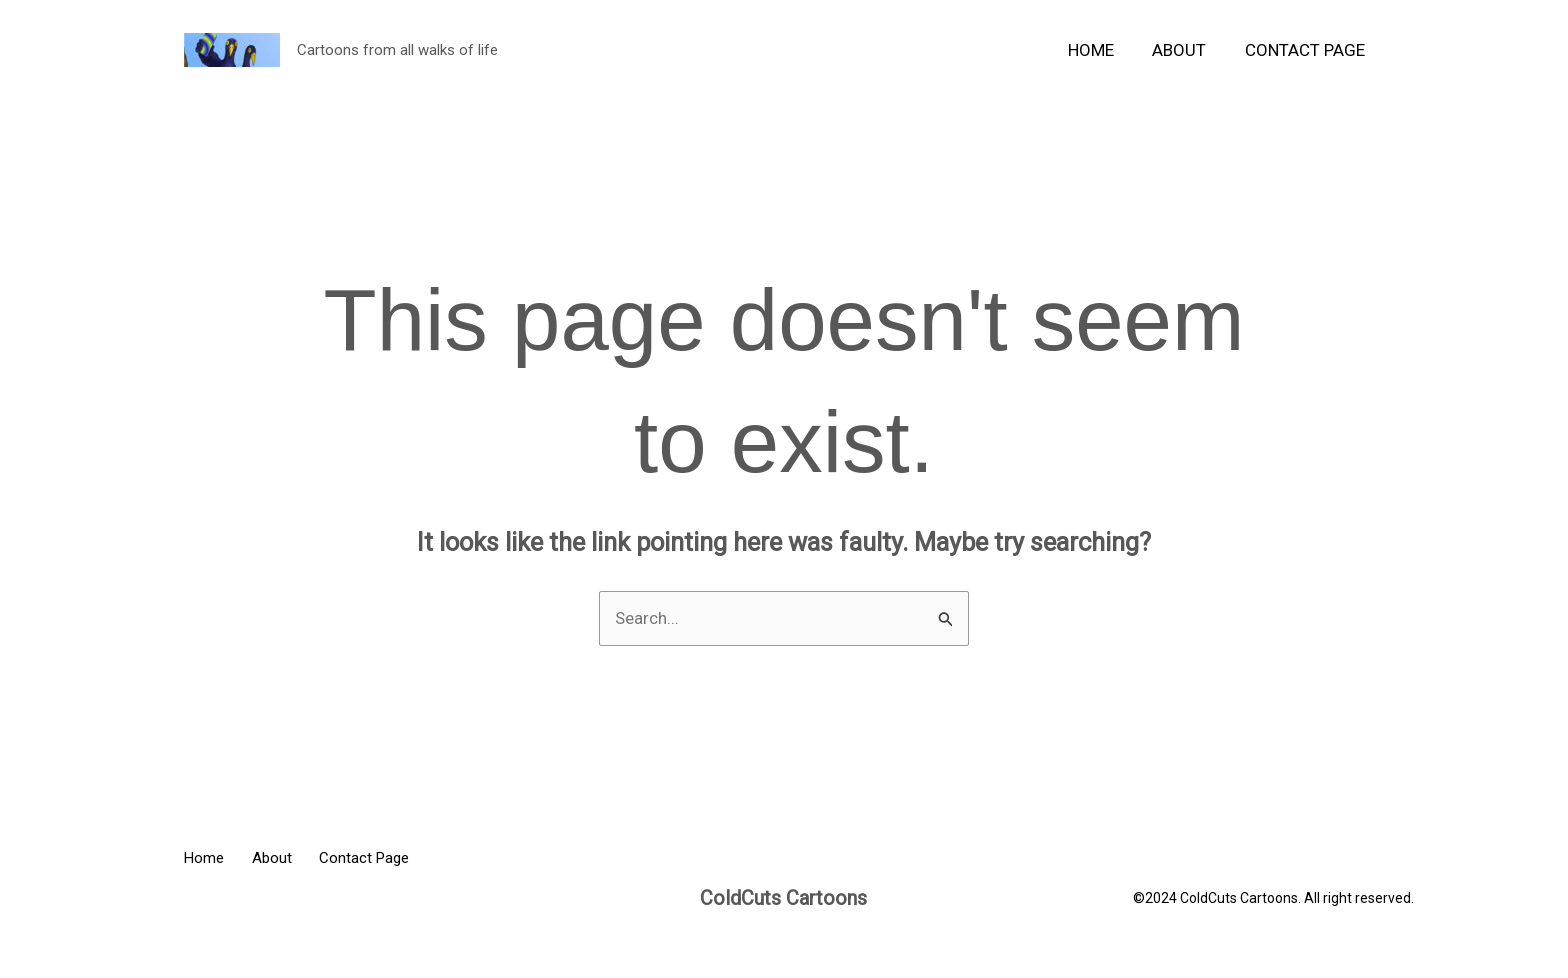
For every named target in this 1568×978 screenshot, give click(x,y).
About (1186, 50)
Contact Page (1307, 50)
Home (1102, 50)
